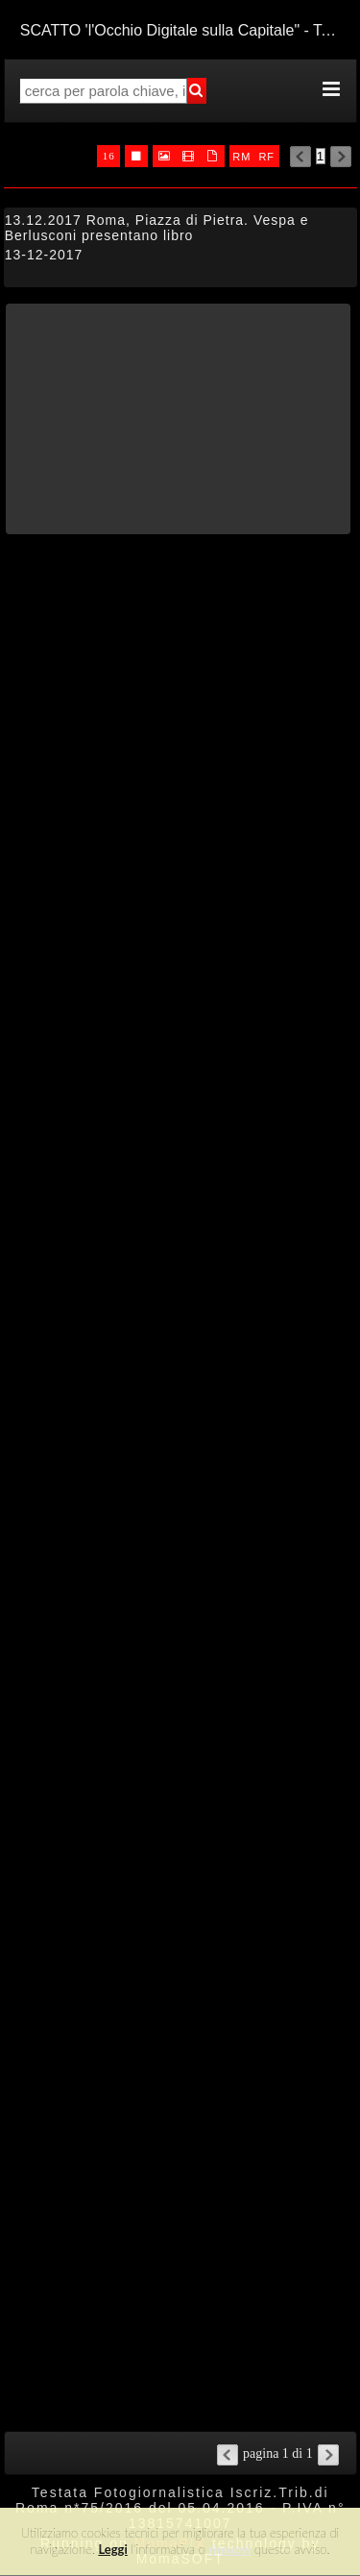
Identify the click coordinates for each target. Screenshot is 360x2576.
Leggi (112, 2549)
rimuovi (230, 2549)
